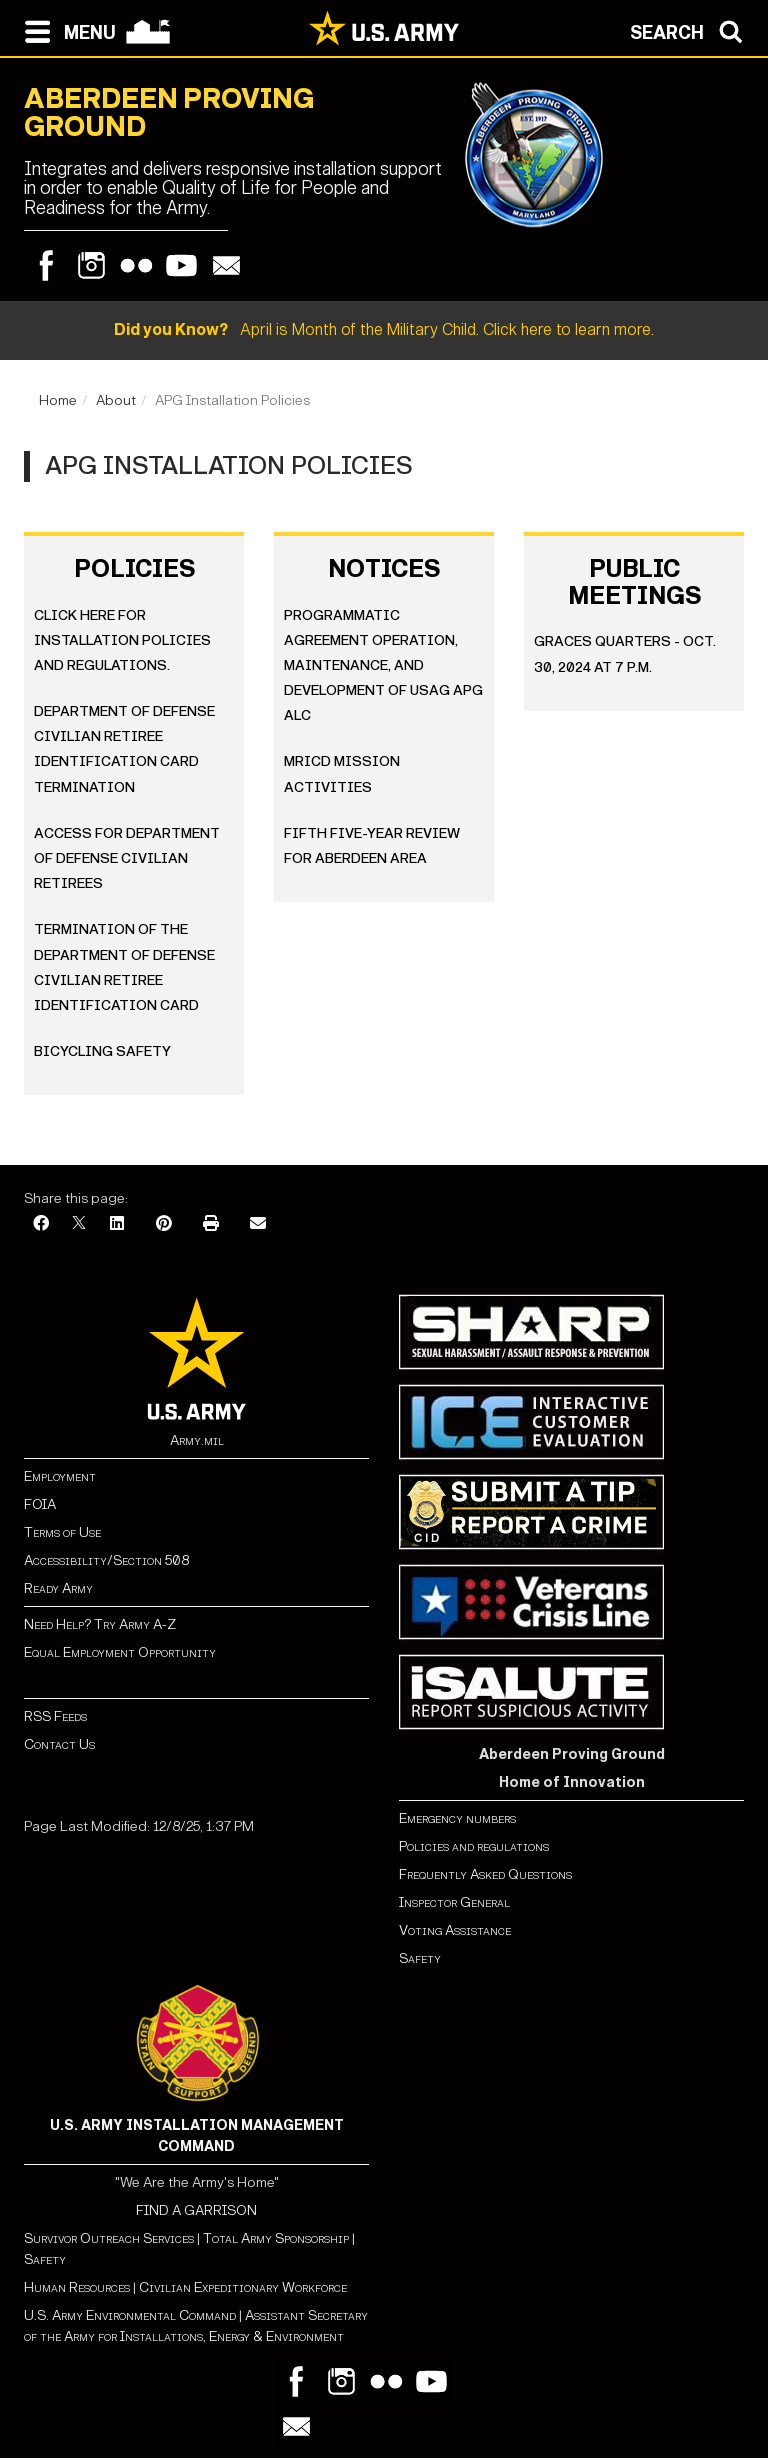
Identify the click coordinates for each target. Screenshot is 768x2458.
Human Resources (77, 2287)
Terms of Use (62, 1532)
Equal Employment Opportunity (120, 1652)
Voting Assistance (455, 1930)
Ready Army (58, 1588)
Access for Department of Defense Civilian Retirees (127, 858)
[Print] (211, 1224)
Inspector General (454, 1902)
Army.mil (197, 1440)
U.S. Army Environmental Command (130, 2315)
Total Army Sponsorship (276, 2238)
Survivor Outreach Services (109, 2238)
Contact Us (59, 1744)
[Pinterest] (164, 1224)
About (116, 400)
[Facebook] (41, 1224)
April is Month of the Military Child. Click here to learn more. (384, 329)
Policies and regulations (474, 1846)
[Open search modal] (691, 30)
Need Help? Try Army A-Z (100, 1624)
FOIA (40, 1504)
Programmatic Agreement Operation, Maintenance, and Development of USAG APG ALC (383, 666)
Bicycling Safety (102, 1051)
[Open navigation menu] (65, 30)
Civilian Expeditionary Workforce (243, 2287)
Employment (60, 1476)
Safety (420, 1958)
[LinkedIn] (117, 1224)
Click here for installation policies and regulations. (122, 640)
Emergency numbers (457, 1818)
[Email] (258, 1224)
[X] (79, 1224)
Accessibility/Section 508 (106, 1560)
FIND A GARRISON (196, 2210)
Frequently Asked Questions (485, 1874)
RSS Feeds (55, 1716)
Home (58, 400)
